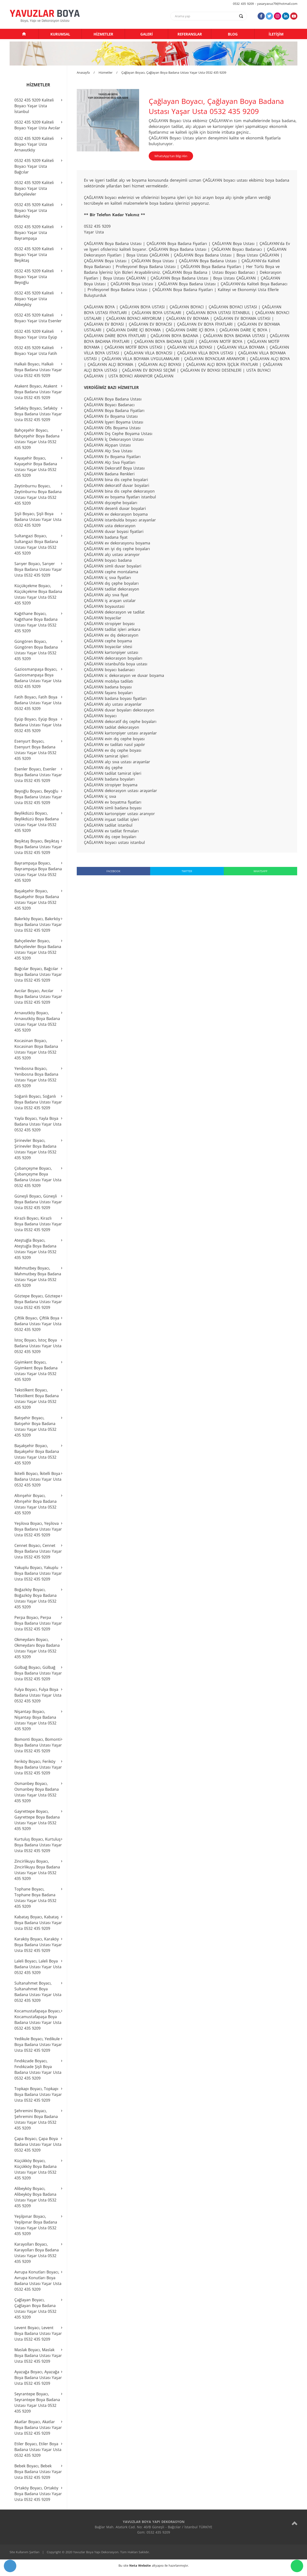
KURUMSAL (60, 34)
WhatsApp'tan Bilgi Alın (170, 156)
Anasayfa (83, 72)
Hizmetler (105, 72)
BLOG (233, 34)
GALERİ (146, 34)
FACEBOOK (113, 871)
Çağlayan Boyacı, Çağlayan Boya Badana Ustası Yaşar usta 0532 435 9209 (173, 72)
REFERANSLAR (189, 34)
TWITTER (187, 871)
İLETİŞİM (276, 34)
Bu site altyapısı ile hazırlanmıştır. (153, 2565)
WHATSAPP (260, 871)
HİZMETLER (103, 34)
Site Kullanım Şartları (24, 2552)
